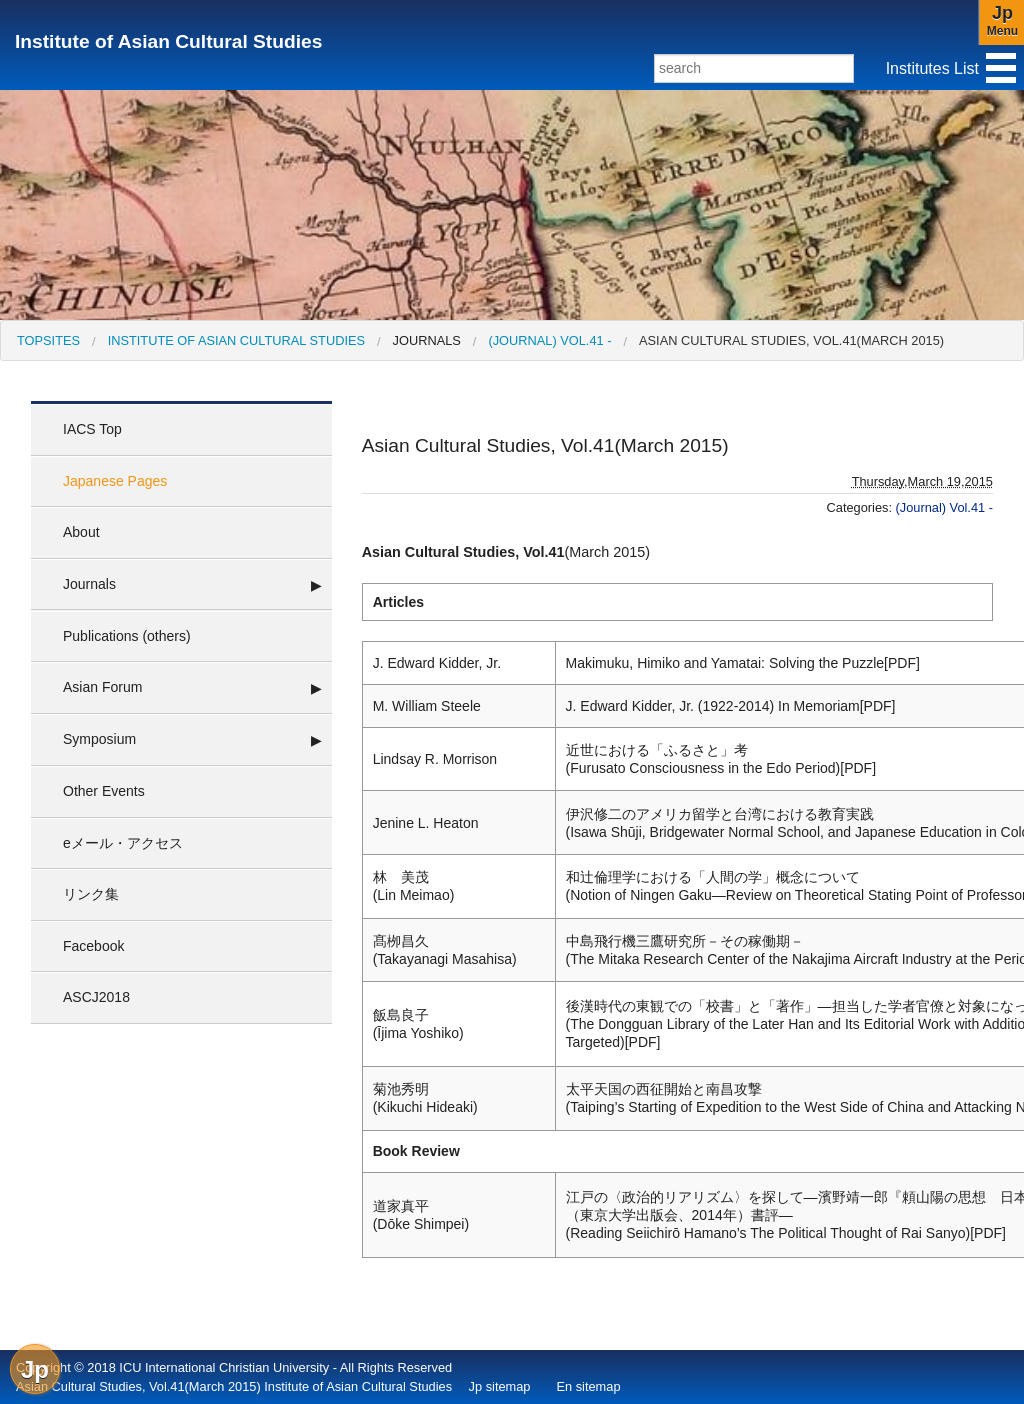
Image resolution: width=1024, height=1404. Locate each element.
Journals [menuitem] (427, 340)
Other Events (104, 791)
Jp (35, 1369)
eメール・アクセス (123, 843)
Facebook (93, 946)
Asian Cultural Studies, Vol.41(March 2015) (791, 340)
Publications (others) (127, 636)
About (81, 532)
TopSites (48, 340)
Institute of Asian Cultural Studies (168, 41)
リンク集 (91, 894)
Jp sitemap (500, 1386)
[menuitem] (48, 340)
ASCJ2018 (96, 997)
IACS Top (92, 429)
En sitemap (588, 1386)
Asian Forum (102, 687)
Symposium (99, 739)
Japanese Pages (115, 481)
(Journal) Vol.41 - (549, 340)
